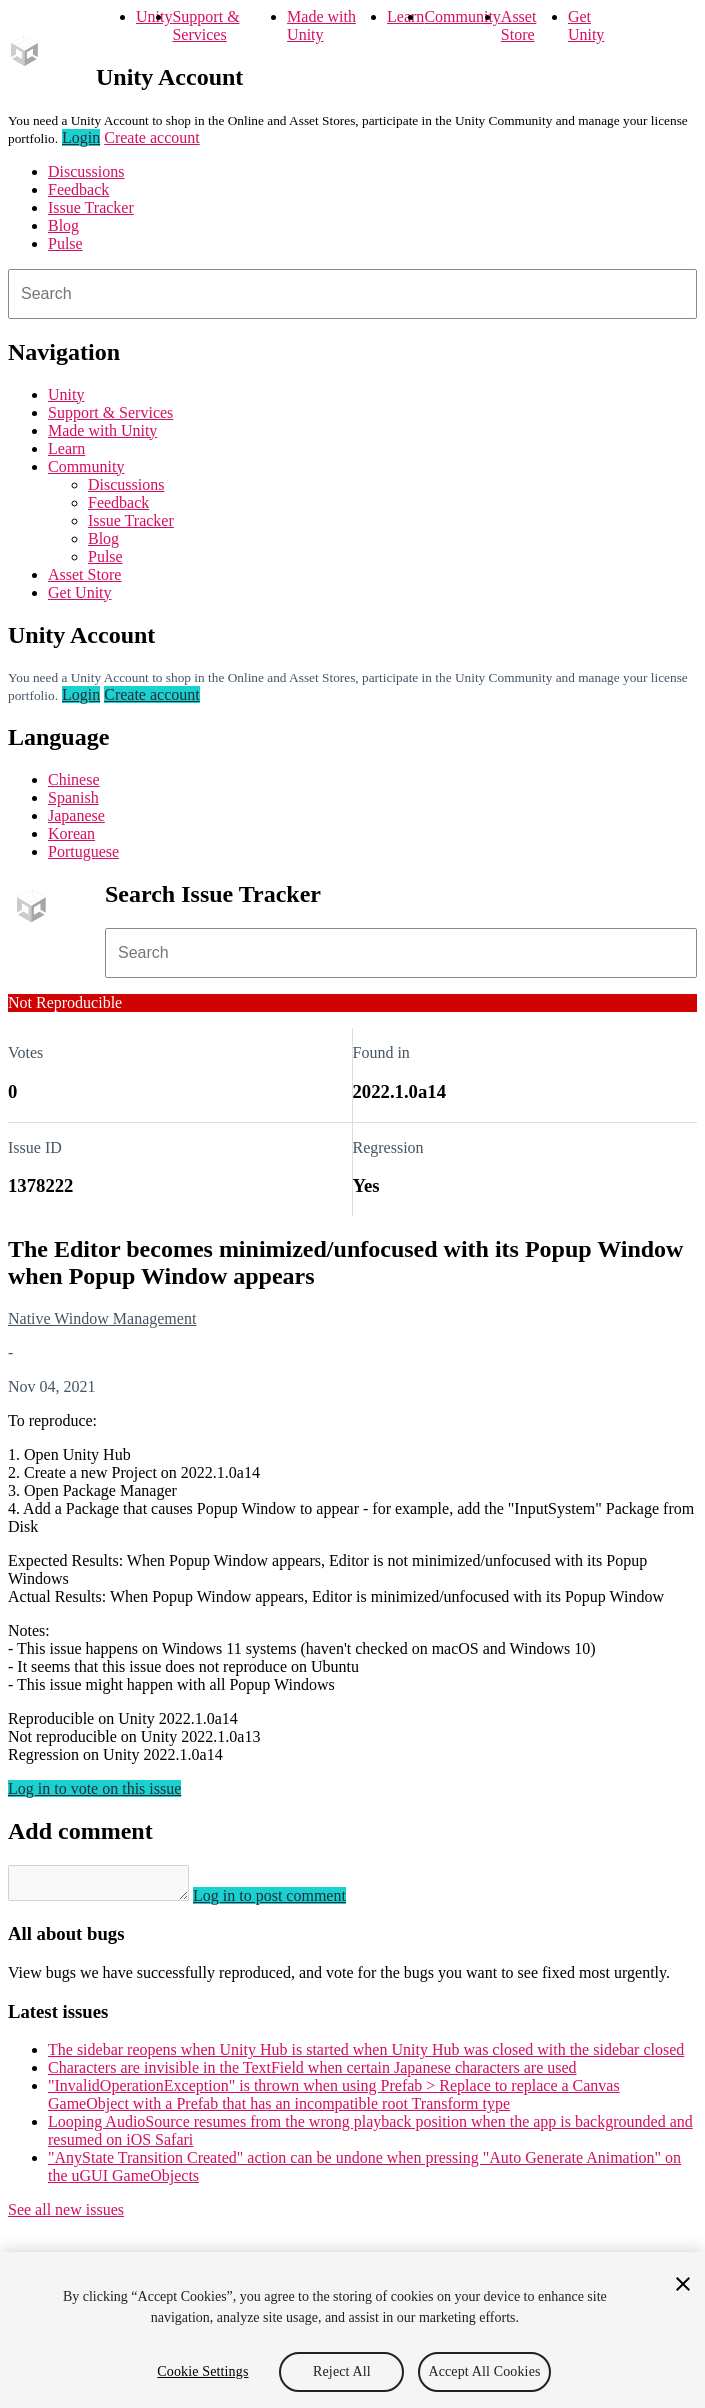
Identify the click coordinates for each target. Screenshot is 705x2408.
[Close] (683, 2284)
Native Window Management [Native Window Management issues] (102, 1318)
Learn (405, 16)
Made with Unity (321, 25)
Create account (152, 137)
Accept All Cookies (484, 2371)
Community (462, 16)
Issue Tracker (91, 207)
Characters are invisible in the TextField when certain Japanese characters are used (312, 2073)
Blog (63, 225)
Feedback (78, 189)
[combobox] (352, 294)
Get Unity (586, 25)
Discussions (86, 171)
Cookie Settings (202, 2371)
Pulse (65, 243)
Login (81, 137)
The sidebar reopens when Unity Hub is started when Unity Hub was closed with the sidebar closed (366, 2055)
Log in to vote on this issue (94, 1788)
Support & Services (205, 25)
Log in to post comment (289, 1901)
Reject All (342, 2371)
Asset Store (519, 25)
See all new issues (66, 2215)
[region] (352, 2330)
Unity (154, 16)
